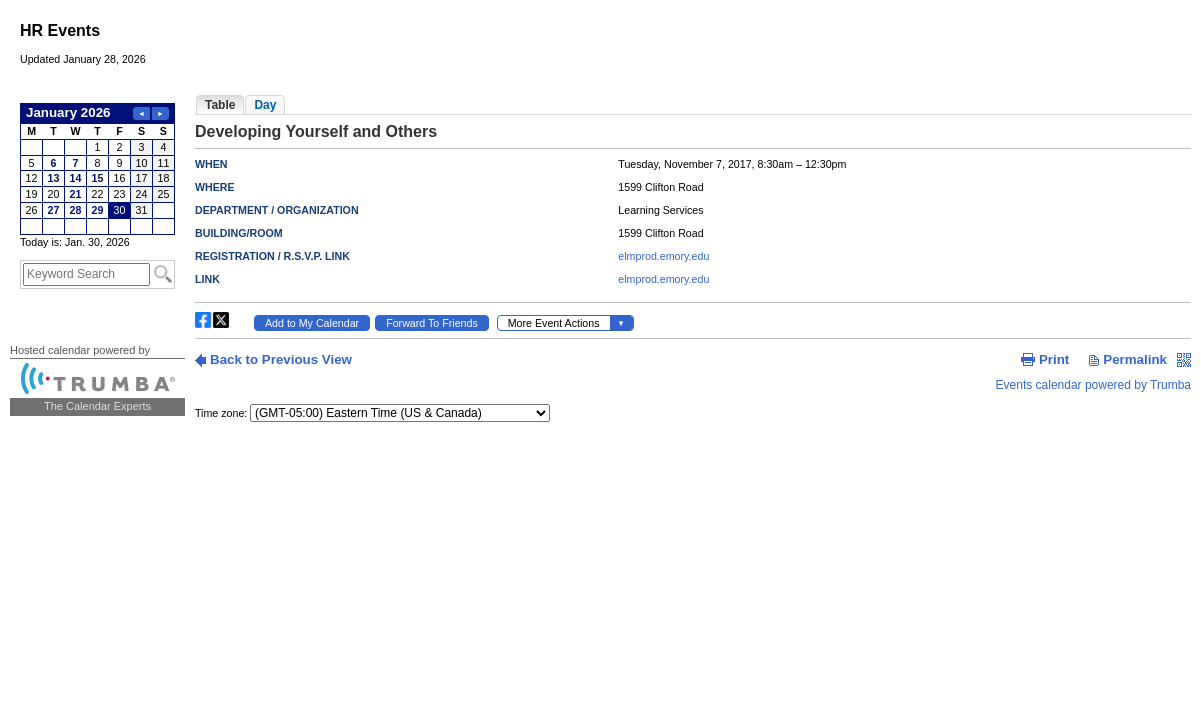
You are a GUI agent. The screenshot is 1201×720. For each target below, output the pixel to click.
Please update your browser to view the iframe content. (97, 169)
